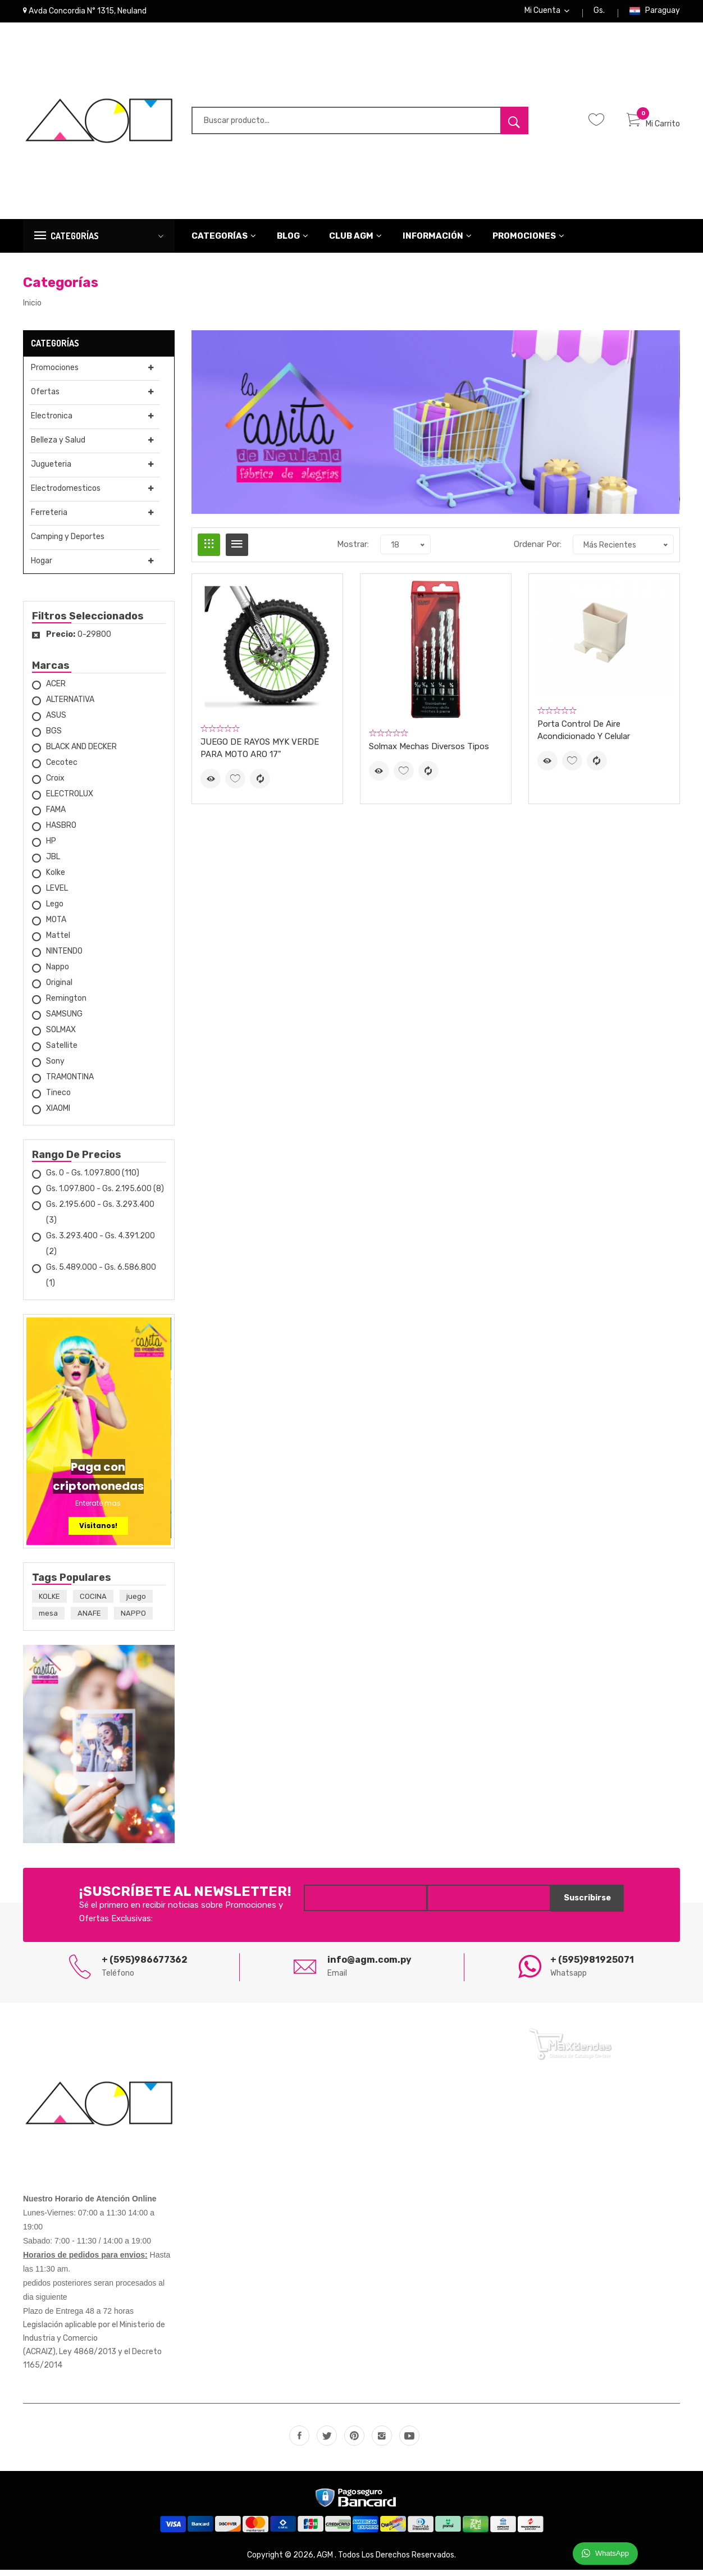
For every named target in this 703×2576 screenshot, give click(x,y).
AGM (326, 2561)
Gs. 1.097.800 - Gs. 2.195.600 (105, 1195)
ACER (56, 690)
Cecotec (61, 768)
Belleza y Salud (57, 446)
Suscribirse (583, 1904)
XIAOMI (58, 1114)
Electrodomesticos (65, 494)
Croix (55, 784)
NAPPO (133, 1620)
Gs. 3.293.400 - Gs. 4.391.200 (100, 1249)
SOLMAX (61, 1036)
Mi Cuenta (546, 14)
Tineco (58, 1099)
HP (51, 847)
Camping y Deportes (66, 543)
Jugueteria (50, 470)
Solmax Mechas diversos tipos (429, 752)
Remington (66, 1004)
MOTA (56, 926)
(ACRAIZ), (41, 2358)
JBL (53, 863)
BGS (54, 737)
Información (437, 242)
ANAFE (89, 1620)
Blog (292, 242)
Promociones (528, 242)
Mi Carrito (653, 130)
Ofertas (44, 398)
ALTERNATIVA (70, 705)
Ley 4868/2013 (87, 2358)
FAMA (56, 815)
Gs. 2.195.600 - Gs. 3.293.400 (100, 1218)
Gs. (599, 14)
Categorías (223, 242)
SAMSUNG (64, 1020)
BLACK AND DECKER (81, 753)
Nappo (57, 973)
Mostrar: (353, 551)
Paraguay (654, 14)
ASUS (56, 721)
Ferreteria (48, 518)
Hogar (40, 567)
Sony (55, 1067)
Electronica (50, 422)
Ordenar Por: (538, 551)
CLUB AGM (355, 242)
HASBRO (61, 831)
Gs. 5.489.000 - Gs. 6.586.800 (101, 1281)
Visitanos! (98, 1532)
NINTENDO (64, 957)
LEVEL (57, 894)
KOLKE (49, 1603)
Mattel (58, 941)
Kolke (55, 878)
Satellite (61, 1051)
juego (136, 1603)
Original (59, 988)
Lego (54, 910)
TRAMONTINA (70, 1083)
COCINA (93, 1603)
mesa (48, 1620)
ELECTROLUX (69, 800)
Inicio (32, 309)
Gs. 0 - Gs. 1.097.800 (92, 1179)
